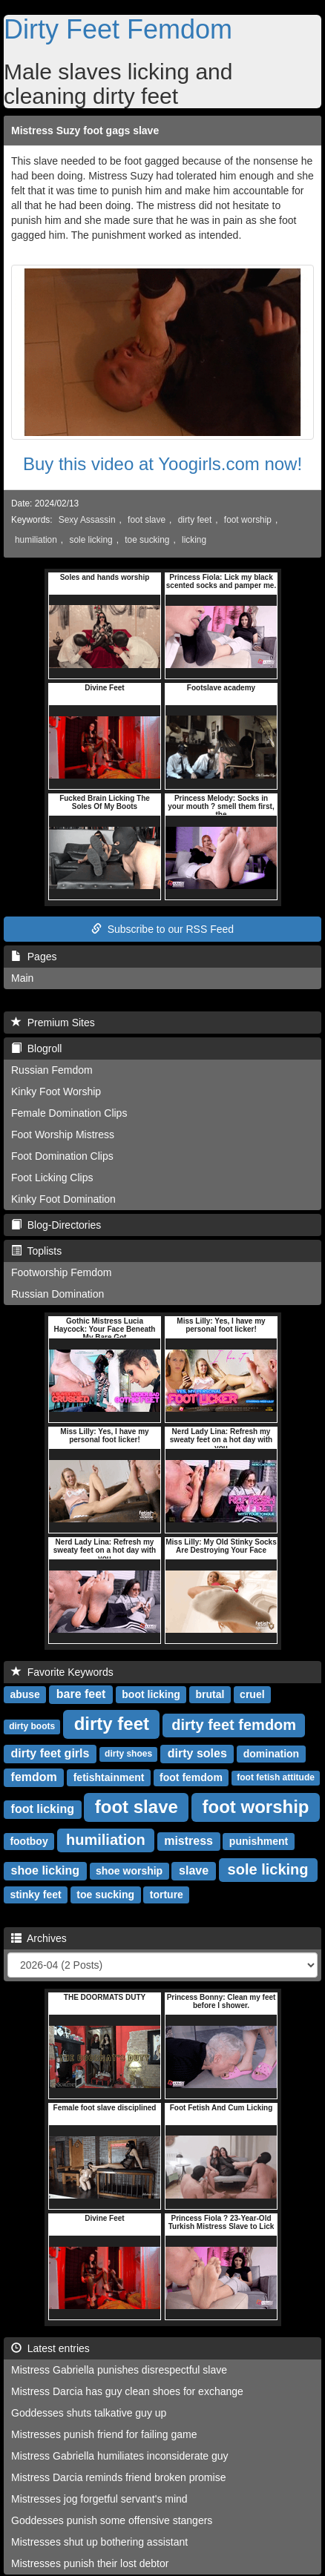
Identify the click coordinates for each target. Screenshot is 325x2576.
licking (194, 540)
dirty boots (32, 1727)
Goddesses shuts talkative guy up (88, 2413)
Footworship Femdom (61, 1272)
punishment (258, 1841)
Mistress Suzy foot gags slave (85, 130)
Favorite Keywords (62, 1672)
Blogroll (36, 1048)
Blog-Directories (56, 1225)
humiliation (36, 540)
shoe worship (129, 1871)
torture (166, 1894)
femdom (34, 1777)
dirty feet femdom (233, 1725)
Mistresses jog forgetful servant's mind (99, 2499)
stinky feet (35, 1894)
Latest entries (50, 2348)
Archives (39, 1938)
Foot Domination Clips (62, 1156)
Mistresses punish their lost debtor (89, 2563)
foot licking (42, 1809)
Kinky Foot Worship (56, 1091)
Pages (33, 956)
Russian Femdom (52, 1070)
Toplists (36, 1251)
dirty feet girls (50, 1753)
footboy (28, 1841)
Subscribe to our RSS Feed (162, 929)
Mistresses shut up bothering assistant (99, 2542)
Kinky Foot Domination (63, 1199)
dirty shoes (128, 1754)
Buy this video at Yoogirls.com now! (162, 464)
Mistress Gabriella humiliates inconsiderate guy (120, 2456)
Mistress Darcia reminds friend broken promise (118, 2477)
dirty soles (197, 1753)
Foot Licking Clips (52, 1177)
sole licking (90, 540)
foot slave (146, 520)
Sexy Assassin (87, 520)
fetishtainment (109, 1777)
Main (22, 978)
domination (271, 1754)
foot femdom (191, 1777)
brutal (210, 1694)
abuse (24, 1694)
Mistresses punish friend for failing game (104, 2434)
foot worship (248, 520)
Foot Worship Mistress (62, 1134)
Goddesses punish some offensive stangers (111, 2520)
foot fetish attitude (276, 1778)
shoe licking (45, 1870)
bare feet (81, 1694)
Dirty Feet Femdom (118, 29)
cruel (252, 1694)
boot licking (151, 1694)
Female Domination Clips (69, 1113)
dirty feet (195, 520)
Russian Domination (57, 1294)
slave (194, 1870)
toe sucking (147, 540)
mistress (188, 1840)
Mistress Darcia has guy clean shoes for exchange (127, 2391)
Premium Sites (53, 1022)
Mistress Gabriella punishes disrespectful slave (119, 2370)
